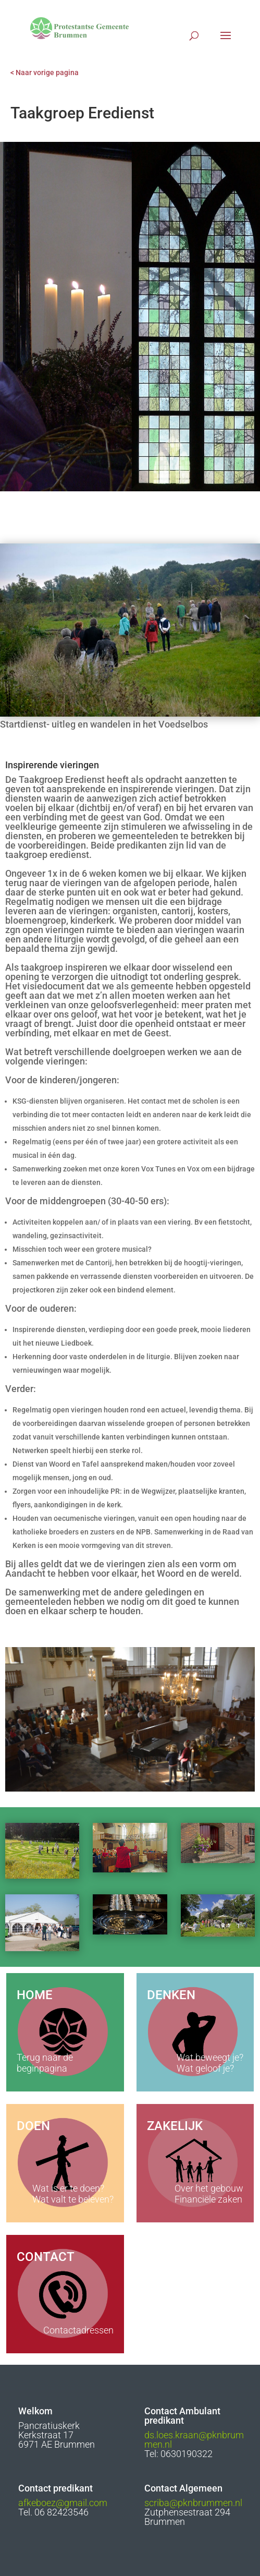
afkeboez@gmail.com (62, 2502)
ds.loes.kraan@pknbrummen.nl (194, 2439)
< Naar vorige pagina (44, 72)
